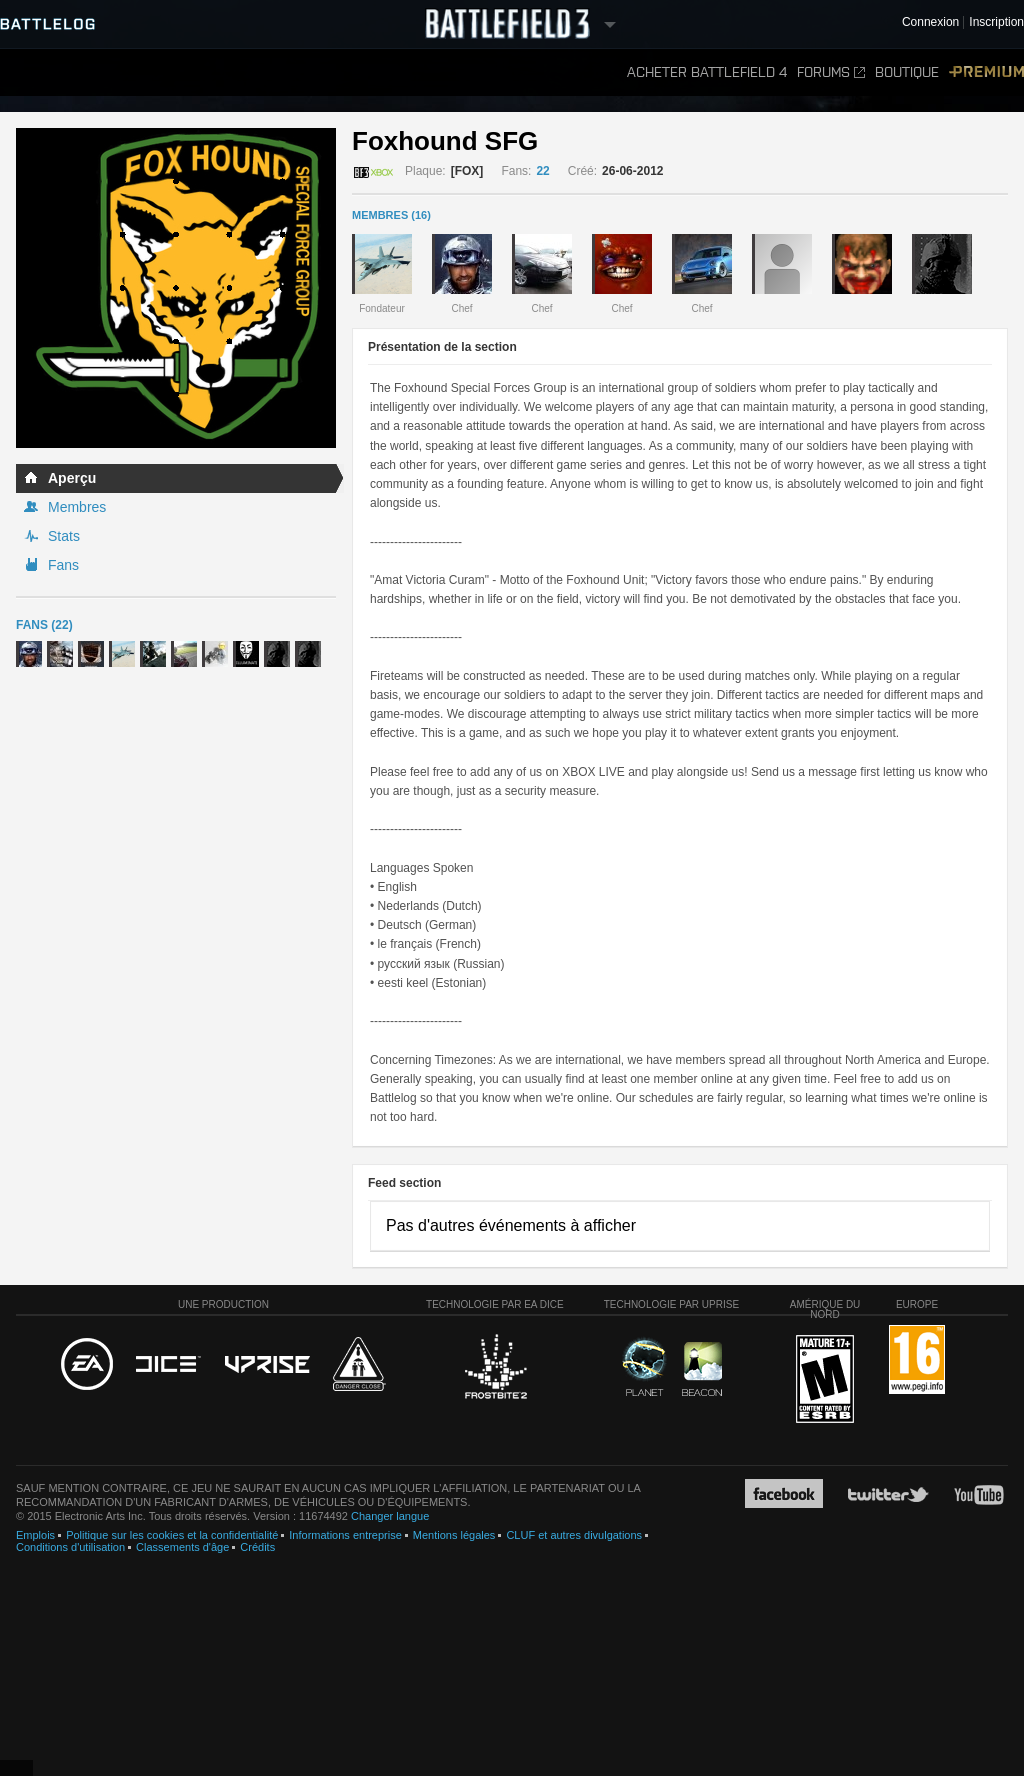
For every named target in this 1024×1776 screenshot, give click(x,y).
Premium (986, 72)
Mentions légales (454, 1535)
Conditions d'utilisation (70, 1547)
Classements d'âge (182, 1547)
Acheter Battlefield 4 (707, 72)
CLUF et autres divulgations (574, 1535)
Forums (831, 72)
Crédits (257, 1547)
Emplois (35, 1535)
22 (542, 171)
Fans (63, 565)
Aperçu (72, 478)
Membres (77, 507)
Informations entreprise (345, 1535)
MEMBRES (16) (391, 215)
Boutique (907, 72)
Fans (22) (44, 625)
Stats (64, 536)
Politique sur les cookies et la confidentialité (172, 1535)
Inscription (996, 22)
